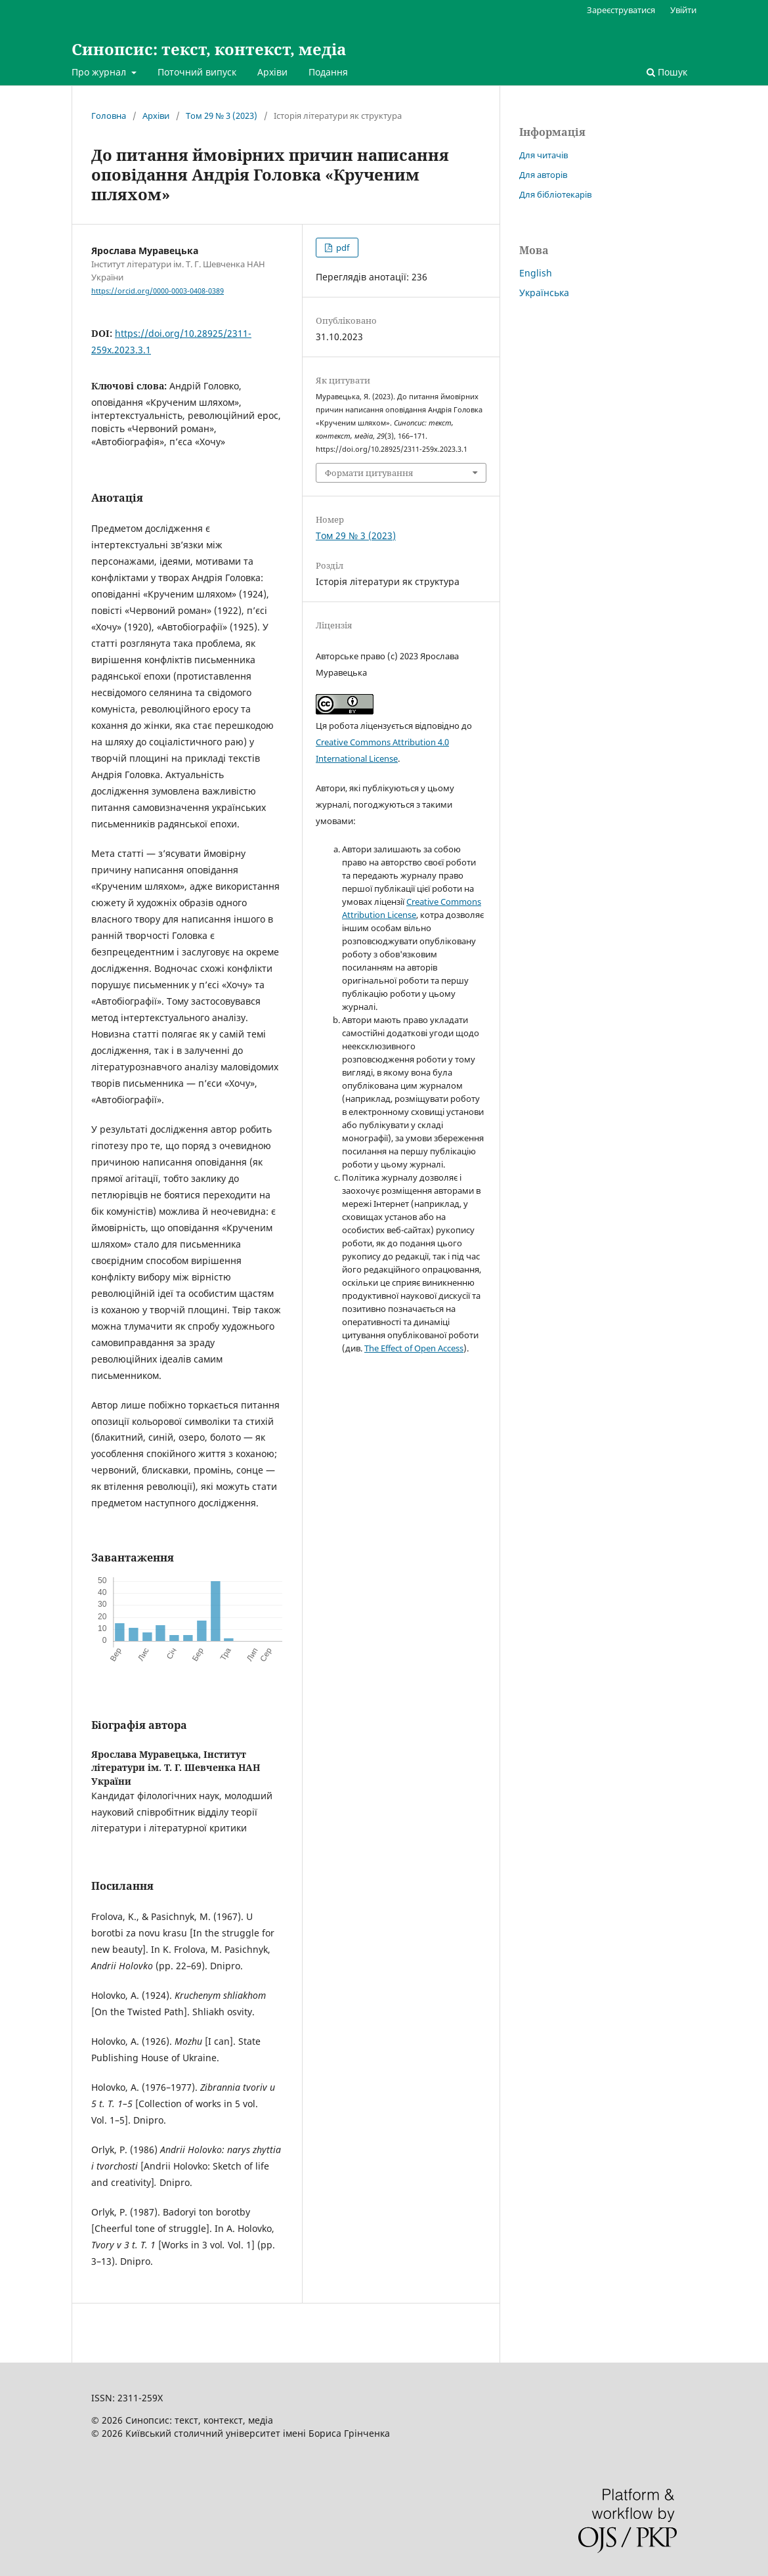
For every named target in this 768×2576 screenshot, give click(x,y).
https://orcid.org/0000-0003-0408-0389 (157, 290)
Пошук (667, 72)
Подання (328, 72)
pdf (341, 247)
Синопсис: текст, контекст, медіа (209, 49)
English (535, 273)
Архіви (272, 72)
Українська (544, 292)
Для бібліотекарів (555, 194)
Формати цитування (369, 473)
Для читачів (543, 155)
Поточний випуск (197, 72)
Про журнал (100, 72)
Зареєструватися (621, 10)
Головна (108, 115)
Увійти (683, 10)
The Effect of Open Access (413, 1348)
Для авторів (543, 175)
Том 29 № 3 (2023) (221, 115)
